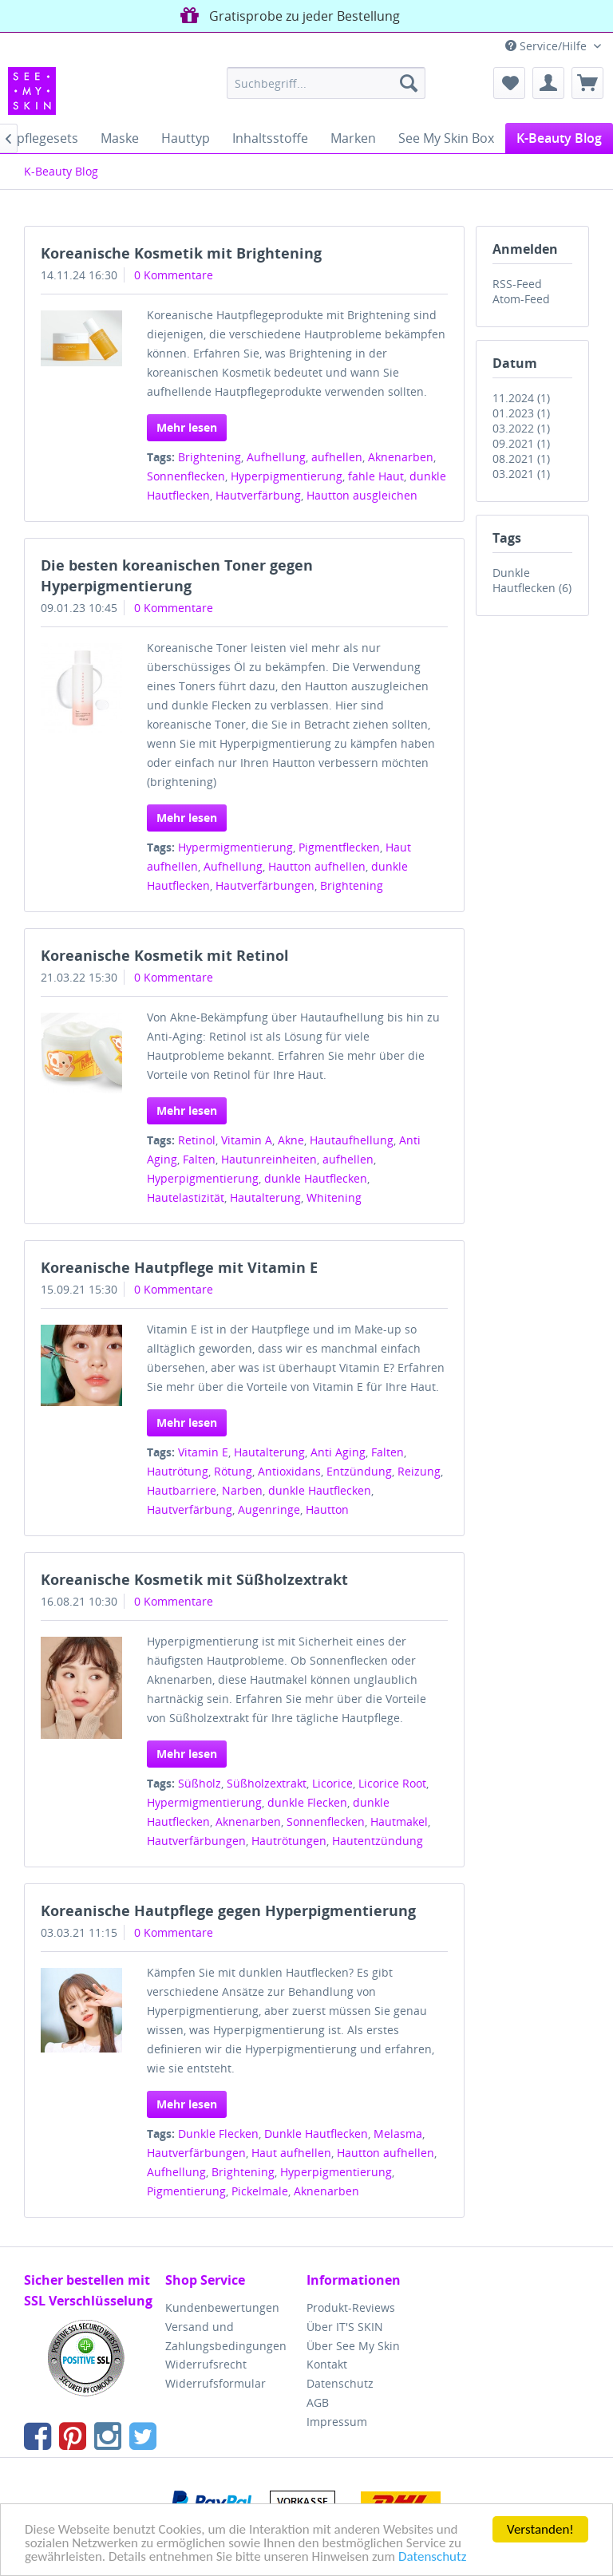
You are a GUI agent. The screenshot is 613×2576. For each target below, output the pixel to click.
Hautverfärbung (258, 495)
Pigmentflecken (339, 847)
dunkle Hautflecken (315, 1178)
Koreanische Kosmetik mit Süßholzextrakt (194, 1579)
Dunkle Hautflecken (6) (531, 580)
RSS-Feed (517, 283)
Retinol (197, 1140)
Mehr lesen (186, 427)
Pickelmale (259, 2191)
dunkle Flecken (307, 1802)
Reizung (419, 1471)
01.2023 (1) (521, 413)
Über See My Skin (353, 2345)
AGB (317, 2402)
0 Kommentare (173, 274)
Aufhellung (276, 456)
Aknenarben (400, 456)
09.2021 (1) (521, 443)
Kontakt (326, 2364)
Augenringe (269, 1509)
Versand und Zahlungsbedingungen (226, 2336)
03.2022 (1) (521, 428)
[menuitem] (326, 83)
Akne (291, 1140)
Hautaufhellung (352, 1140)
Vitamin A (246, 1140)
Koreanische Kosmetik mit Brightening (181, 253)
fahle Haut (376, 476)
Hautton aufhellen (317, 866)
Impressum (336, 2421)
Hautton (327, 1509)
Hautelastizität (185, 1197)
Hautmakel (399, 1821)
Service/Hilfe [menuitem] (547, 45)
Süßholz (199, 1783)
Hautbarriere (181, 1490)
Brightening (209, 456)
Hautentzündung (377, 1840)
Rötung (233, 1471)
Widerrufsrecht (206, 2364)
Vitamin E (203, 1452)
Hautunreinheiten (269, 1159)
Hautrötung (177, 1471)
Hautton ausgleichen (361, 495)
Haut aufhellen (291, 2152)
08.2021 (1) (521, 458)
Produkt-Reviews (350, 2307)
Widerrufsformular (215, 2383)
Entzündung (359, 1471)
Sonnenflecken (186, 476)
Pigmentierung (186, 2191)
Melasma (398, 2133)
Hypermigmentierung (235, 847)
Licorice (332, 1783)
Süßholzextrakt (266, 1783)
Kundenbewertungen (222, 2307)
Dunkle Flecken (218, 2133)
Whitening (334, 1197)
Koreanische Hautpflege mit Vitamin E (179, 1267)
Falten (199, 1159)
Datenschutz (432, 2557)
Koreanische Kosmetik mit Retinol (165, 955)
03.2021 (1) (521, 473)
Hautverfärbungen (265, 885)
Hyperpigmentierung (286, 476)
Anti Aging (338, 1452)
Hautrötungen (288, 1840)
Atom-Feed (521, 298)
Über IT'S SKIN (344, 2326)
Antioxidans (289, 1471)
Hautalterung (265, 1197)
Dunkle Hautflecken (316, 2133)
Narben (242, 1490)
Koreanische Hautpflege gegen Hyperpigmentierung (228, 1910)
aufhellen (336, 456)
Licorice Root (392, 1783)
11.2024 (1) (521, 397)
